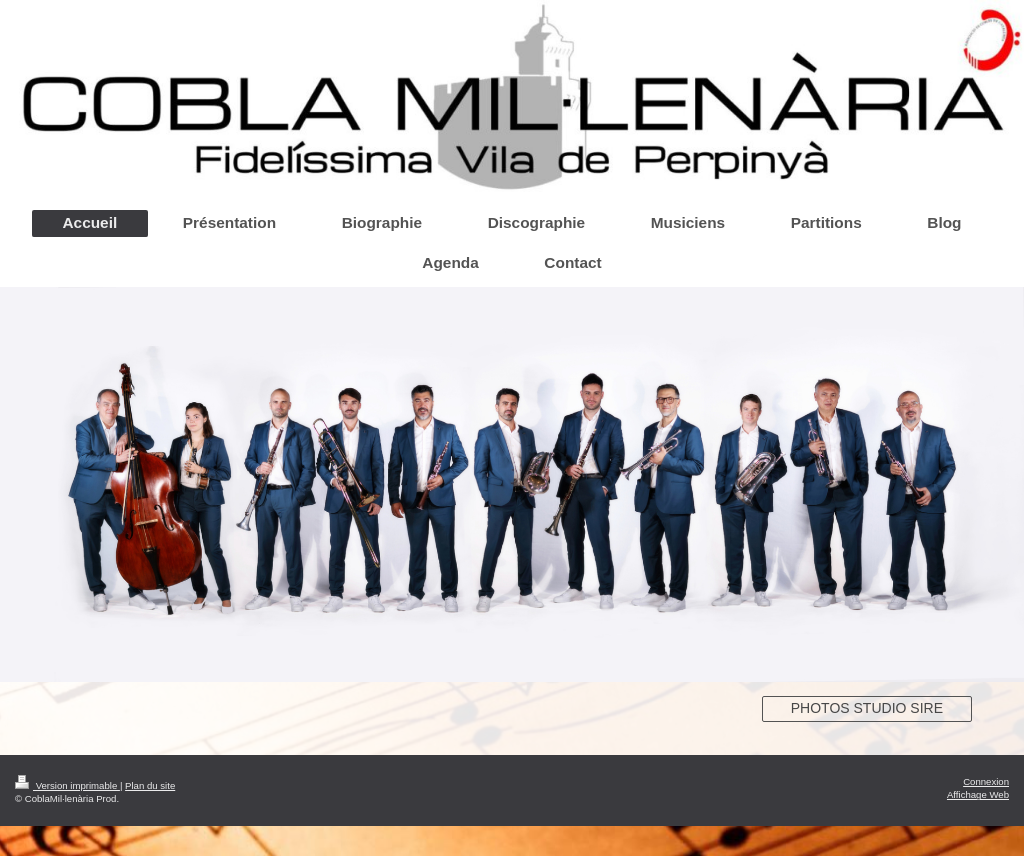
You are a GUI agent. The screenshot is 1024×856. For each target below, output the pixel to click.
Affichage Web (978, 794)
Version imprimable (67, 785)
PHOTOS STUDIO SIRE (867, 708)
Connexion (986, 781)
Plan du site (150, 785)
